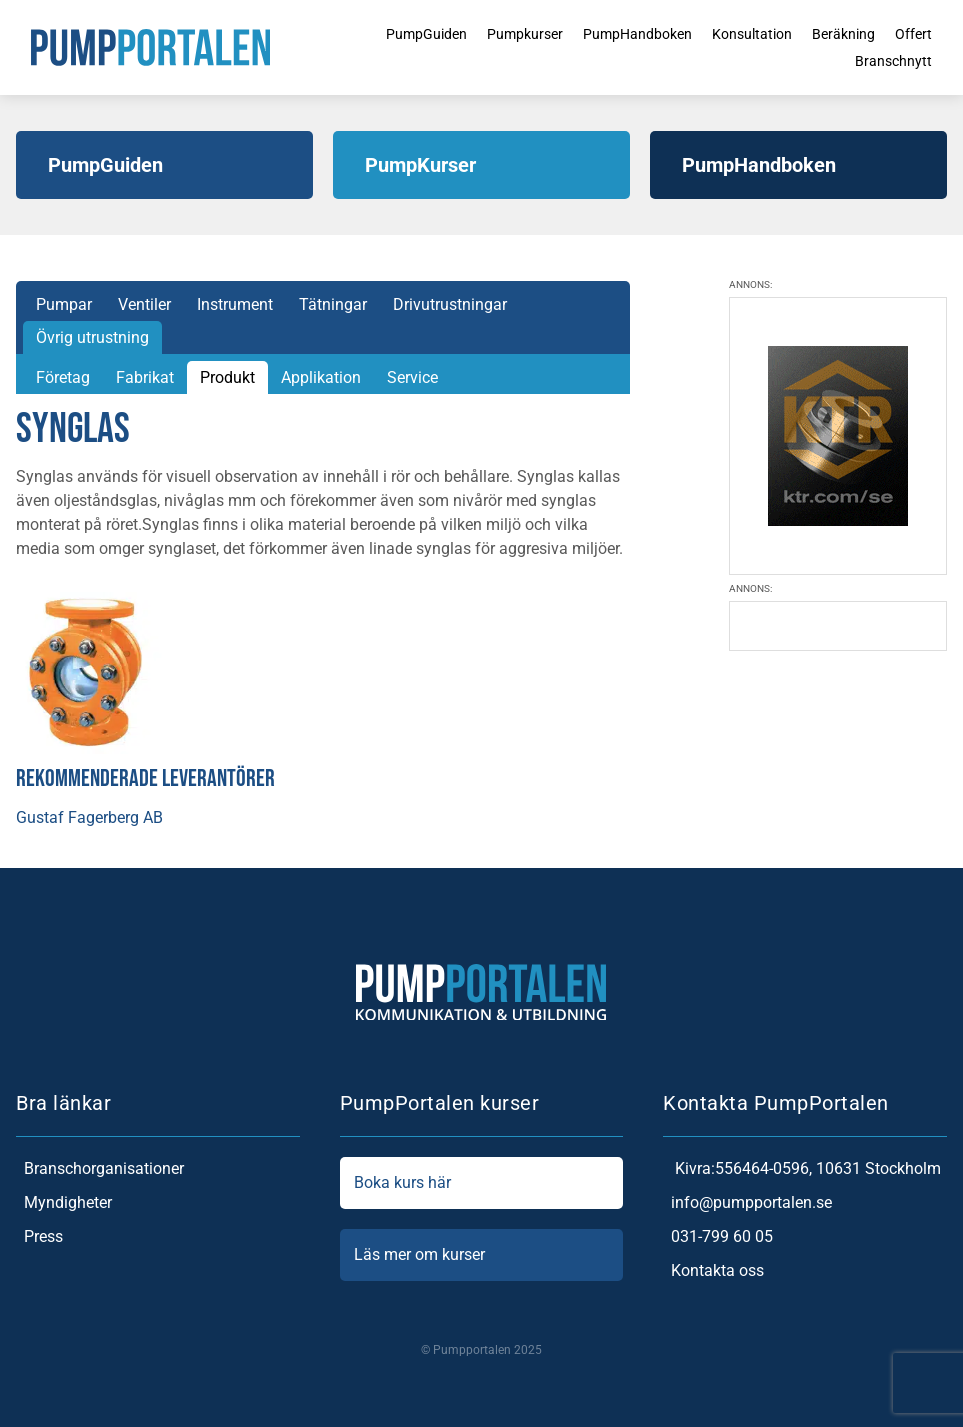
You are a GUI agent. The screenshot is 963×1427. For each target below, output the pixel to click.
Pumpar (64, 304)
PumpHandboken (623, 31)
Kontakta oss (713, 1271)
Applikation (321, 377)
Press (39, 1237)
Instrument (235, 304)
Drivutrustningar (450, 304)
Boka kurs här (482, 1183)
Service (412, 377)
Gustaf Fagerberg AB (89, 817)
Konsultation (750, 31)
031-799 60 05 (718, 1237)
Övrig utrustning (92, 337)
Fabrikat (145, 377)
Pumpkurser (499, 31)
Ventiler (144, 304)
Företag (63, 377)
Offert (926, 31)
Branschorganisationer (100, 1169)
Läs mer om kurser (482, 1255)
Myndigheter (64, 1203)
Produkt (227, 377)
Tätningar (333, 304)
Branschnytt (904, 63)
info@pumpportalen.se (747, 1203)
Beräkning (850, 31)
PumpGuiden (391, 31)
